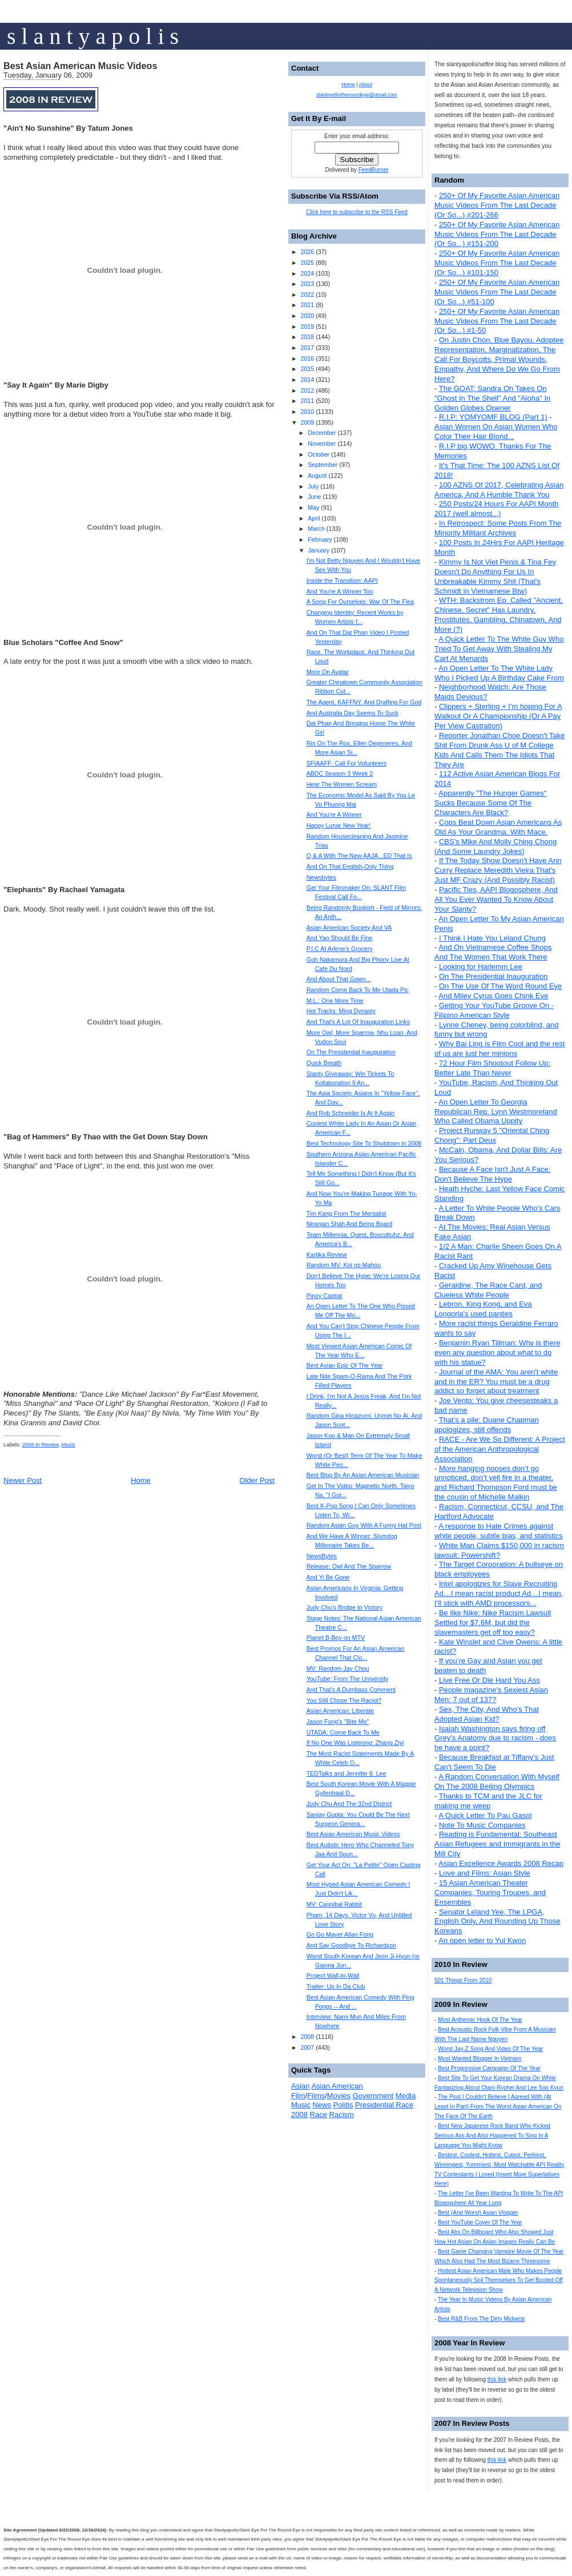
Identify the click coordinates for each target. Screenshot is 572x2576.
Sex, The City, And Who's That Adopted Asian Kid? (486, 1714)
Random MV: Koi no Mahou (344, 1264)
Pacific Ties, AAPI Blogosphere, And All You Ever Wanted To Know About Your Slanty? (496, 899)
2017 (307, 347)
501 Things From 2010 (463, 1980)
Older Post (257, 1480)
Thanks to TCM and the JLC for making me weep (488, 1801)
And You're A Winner (334, 814)
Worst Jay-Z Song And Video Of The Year (490, 2049)
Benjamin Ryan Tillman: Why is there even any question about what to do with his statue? (497, 1352)
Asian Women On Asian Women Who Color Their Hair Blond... (496, 431)
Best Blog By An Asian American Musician (363, 1475)
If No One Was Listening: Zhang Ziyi (355, 1742)
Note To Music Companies (482, 1825)
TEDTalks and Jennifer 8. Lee (346, 1773)
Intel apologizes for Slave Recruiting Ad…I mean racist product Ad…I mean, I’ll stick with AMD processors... (498, 1593)
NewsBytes (322, 1556)
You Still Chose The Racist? (344, 1700)
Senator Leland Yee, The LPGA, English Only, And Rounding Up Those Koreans (497, 1922)
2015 (307, 368)
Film (298, 2095)
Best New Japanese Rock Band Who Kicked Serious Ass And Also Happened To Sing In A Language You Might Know (492, 2135)
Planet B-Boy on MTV (336, 1637)
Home (141, 1480)
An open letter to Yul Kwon (482, 1940)
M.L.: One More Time (335, 1000)
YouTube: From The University (348, 1678)
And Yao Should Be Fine (340, 937)
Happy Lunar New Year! (339, 825)
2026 (307, 251)
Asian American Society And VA (349, 927)
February (320, 539)
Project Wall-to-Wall (333, 1975)
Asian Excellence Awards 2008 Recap (500, 1863)
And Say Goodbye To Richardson (351, 1945)
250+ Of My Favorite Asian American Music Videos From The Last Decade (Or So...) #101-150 (496, 263)
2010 (307, 411)
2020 (307, 315)
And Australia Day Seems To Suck (353, 712)
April (314, 518)
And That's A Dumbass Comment (351, 1689)
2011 (307, 400)
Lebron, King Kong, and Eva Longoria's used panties (483, 1309)
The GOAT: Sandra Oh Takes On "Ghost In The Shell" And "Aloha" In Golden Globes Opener (492, 398)
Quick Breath (324, 1062)
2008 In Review (40, 1445)
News (322, 2105)
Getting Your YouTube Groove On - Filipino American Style (494, 1010)
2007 (307, 2047)
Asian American (336, 2086)
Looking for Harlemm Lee (480, 966)
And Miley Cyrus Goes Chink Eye (493, 995)
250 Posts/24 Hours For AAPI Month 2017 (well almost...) (496, 508)
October (318, 454)
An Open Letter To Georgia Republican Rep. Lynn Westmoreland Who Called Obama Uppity (495, 1112)
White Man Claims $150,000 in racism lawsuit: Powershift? (499, 1550)
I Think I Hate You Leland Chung (492, 938)
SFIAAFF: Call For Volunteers (346, 763)
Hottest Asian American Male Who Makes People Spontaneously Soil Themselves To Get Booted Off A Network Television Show (498, 2280)
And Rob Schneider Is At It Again (351, 1113)
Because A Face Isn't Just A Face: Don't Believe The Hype (492, 1174)
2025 (307, 262)
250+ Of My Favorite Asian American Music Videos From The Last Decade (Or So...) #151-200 (496, 234)
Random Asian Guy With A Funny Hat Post (364, 1525)
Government (373, 2095)
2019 (307, 326)
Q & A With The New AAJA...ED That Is (359, 855)
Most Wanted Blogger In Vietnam (479, 2058)
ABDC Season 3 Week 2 (340, 773)
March (316, 528)
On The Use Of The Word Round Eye (500, 986)
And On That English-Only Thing (350, 866)
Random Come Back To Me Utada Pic (358, 989)
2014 (307, 379)
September (322, 464)
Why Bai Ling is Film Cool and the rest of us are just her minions (499, 1048)
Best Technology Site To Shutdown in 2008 (364, 1143)
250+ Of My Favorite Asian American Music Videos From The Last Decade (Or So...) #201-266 (496, 205)
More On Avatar (328, 671)
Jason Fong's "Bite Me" (338, 1721)
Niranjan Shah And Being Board (349, 1223)
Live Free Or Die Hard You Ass (489, 1680)
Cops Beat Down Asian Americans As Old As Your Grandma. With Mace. (498, 827)
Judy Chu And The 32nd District (349, 1803)
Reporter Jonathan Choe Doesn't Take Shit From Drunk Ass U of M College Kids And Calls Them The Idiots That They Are (499, 750)
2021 (307, 304)
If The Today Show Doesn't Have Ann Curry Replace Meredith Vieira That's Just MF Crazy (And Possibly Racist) (497, 870)
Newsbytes (321, 877)
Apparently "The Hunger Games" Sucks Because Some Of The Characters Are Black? (490, 803)
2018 (307, 336)
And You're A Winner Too (340, 591)
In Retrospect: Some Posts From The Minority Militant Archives (497, 528)
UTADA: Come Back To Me (343, 1732)
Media (406, 2095)
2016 (307, 358)
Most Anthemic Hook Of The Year (480, 2020)
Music (68, 1445)
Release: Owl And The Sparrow (349, 1566)
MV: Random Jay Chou (338, 1668)
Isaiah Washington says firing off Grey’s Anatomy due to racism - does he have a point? (495, 1738)
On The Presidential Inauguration (493, 976)
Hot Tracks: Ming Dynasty (341, 1010)
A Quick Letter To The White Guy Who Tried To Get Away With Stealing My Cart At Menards (498, 649)
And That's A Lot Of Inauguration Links (358, 1021)
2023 (307, 283)
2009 (307, 422)
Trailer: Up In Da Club (336, 1986)
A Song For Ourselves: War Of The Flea (360, 601)
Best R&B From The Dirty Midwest (481, 2319)
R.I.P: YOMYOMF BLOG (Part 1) (493, 417)
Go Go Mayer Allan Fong (340, 1934)
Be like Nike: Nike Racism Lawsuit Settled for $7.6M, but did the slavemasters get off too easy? (492, 1622)
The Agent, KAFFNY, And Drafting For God (364, 702)
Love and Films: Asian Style (484, 1873)
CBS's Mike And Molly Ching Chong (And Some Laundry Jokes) (495, 846)
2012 (307, 390)
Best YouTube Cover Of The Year (480, 2222)
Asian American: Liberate (340, 1710)
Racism (341, 2114)
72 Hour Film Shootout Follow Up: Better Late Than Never (492, 1068)
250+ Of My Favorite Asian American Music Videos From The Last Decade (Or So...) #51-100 (496, 292)
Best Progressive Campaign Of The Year (489, 2068)
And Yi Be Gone (328, 1577)
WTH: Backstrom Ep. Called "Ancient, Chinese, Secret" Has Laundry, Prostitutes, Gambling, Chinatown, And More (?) (498, 615)
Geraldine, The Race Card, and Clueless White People (488, 1290)
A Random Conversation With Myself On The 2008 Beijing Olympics (496, 1781)
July (313, 486)
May (313, 507)
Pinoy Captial (325, 1295)
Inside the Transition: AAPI (342, 580)
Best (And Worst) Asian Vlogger (478, 2213)
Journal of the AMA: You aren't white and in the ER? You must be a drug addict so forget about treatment (496, 1382)
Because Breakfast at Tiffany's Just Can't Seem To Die (494, 1762)
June (314, 496)
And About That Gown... (339, 978)
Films (316, 2095)
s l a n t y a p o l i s (93, 36)
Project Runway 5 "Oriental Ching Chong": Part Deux (491, 1135)
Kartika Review (327, 1254)
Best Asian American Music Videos (80, 66)
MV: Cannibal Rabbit (334, 1904)
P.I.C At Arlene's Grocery (340, 948)
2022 (307, 294)
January (318, 550)
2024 (307, 273)
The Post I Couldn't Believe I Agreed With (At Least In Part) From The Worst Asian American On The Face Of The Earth (498, 2106)
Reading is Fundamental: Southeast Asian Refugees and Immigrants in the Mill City (497, 1844)
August (317, 475)
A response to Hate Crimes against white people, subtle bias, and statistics (498, 1531)
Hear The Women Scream (342, 784)
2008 (307, 2036)
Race (318, 2114)
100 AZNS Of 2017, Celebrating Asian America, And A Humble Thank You (498, 490)
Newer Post (22, 1480)
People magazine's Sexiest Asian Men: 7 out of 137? (491, 1695)
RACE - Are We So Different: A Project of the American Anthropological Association (499, 1449)
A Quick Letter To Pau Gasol (484, 1815)
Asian (300, 2086)
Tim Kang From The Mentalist (346, 1213)
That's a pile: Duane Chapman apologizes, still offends (486, 1425)
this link (497, 2379)
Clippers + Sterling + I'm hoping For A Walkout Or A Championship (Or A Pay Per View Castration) (498, 716)
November (322, 443)
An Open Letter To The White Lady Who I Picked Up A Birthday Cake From (499, 673)
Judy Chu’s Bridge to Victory (344, 1607)
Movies (339, 2095)
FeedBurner (373, 170)
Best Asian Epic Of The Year (345, 1365)
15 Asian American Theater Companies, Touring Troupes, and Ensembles (490, 1892)
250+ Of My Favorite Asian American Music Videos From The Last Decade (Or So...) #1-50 (496, 321)
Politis (343, 2105)
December (322, 432)
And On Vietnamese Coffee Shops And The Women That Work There (493, 952)
